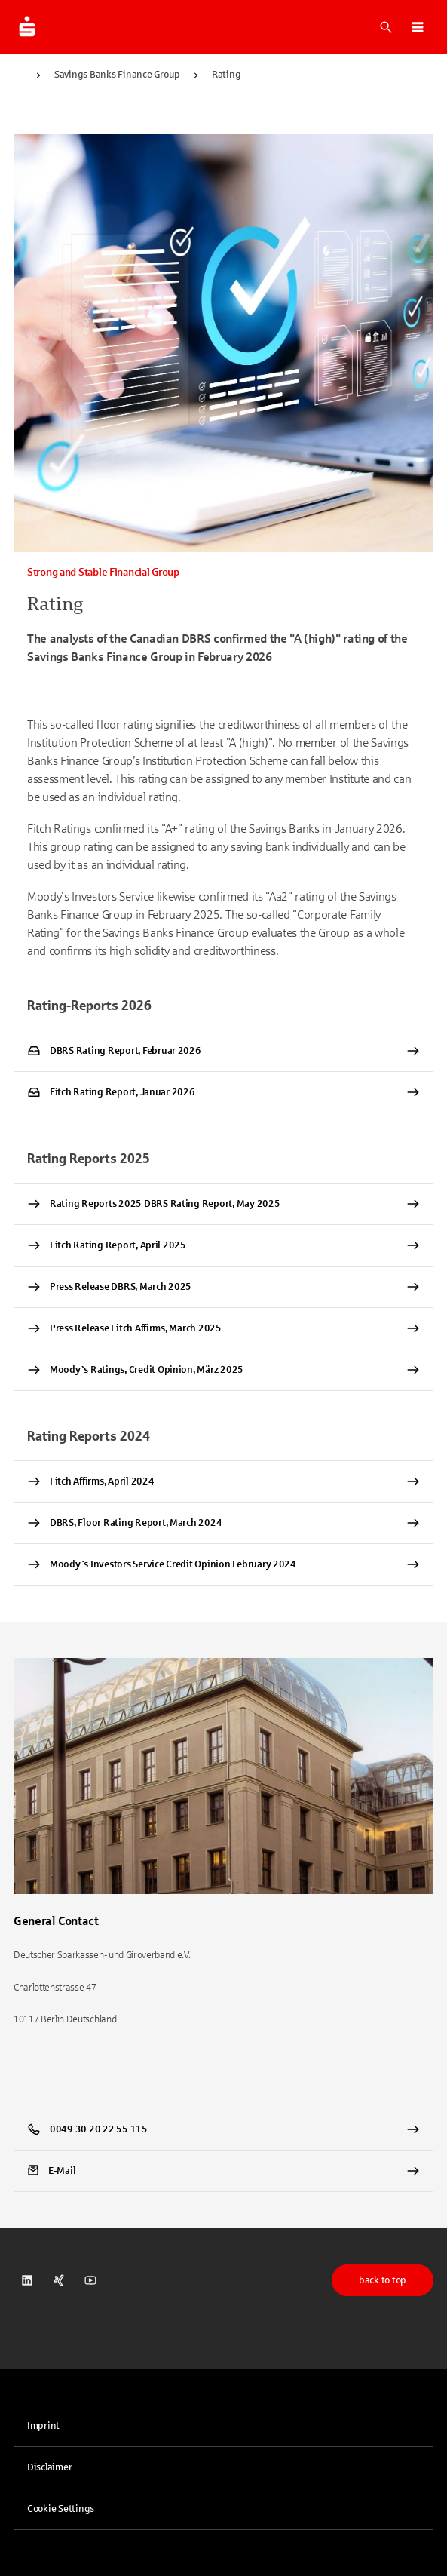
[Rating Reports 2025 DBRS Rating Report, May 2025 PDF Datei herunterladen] (223, 1204)
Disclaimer (49, 2467)
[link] (223, 2171)
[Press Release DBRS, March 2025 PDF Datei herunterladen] (223, 1287)
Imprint (43, 2426)
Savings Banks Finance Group (117, 74)
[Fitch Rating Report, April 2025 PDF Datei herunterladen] (223, 1245)
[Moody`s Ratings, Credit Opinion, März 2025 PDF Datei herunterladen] (223, 1369)
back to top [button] (382, 2280)
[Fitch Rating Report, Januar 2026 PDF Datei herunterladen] (223, 1092)
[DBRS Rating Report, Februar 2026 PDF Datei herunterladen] (223, 1050)
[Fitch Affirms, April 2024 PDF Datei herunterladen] (223, 1481)
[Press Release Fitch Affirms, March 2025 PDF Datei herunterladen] (223, 1328)
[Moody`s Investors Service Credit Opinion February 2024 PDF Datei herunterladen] (223, 1564)
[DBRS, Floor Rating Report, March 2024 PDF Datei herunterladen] (223, 1523)
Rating (226, 74)
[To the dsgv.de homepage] (27, 27)
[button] (417, 27)
